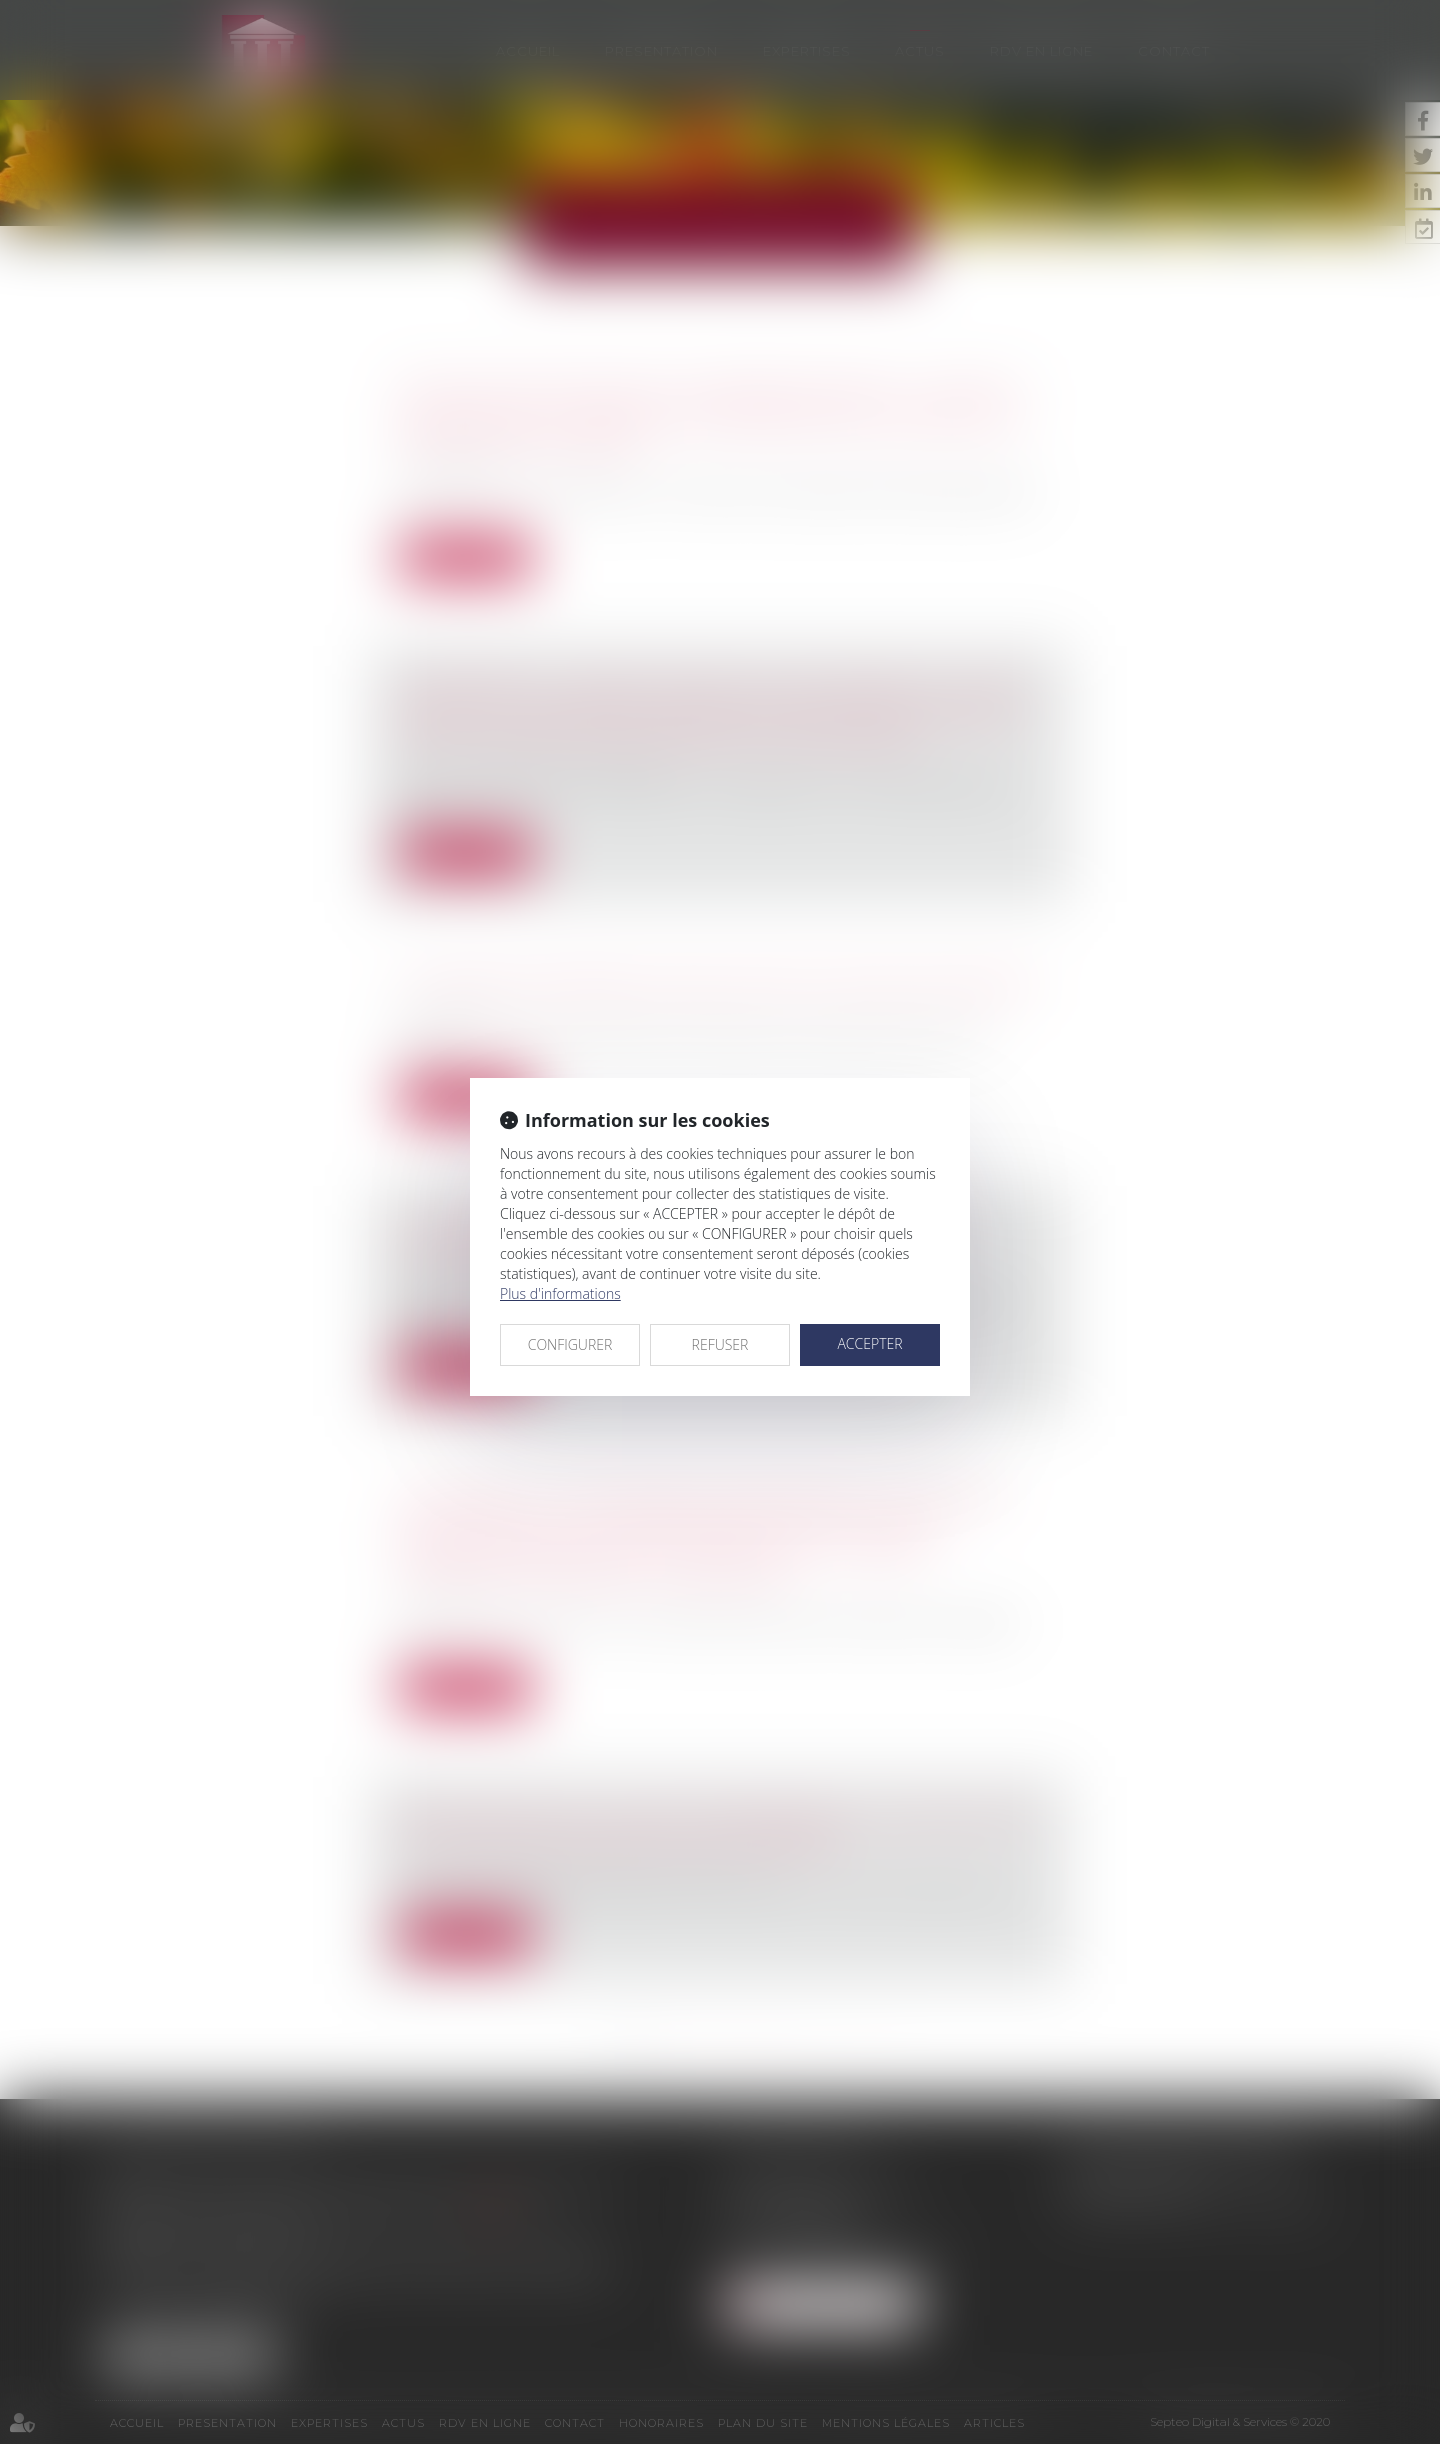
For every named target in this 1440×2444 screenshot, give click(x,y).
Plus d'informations (560, 1293)
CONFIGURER (570, 1344)
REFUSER (720, 1344)
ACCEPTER (869, 1343)
